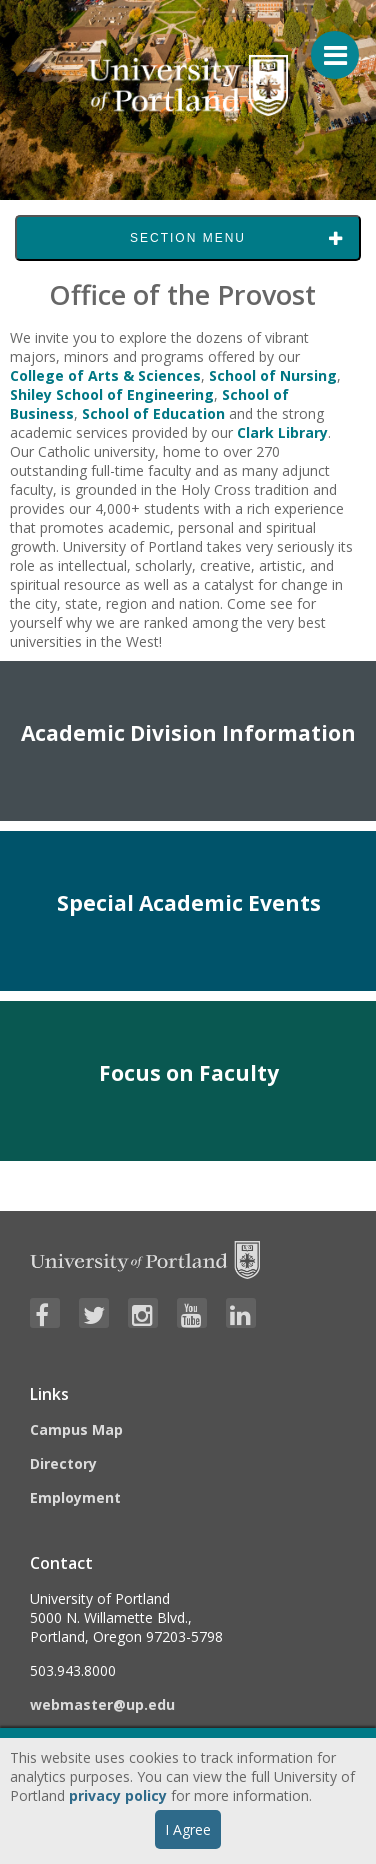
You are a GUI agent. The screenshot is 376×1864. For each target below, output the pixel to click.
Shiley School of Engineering (112, 394)
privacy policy (118, 1795)
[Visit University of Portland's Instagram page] (143, 1313)
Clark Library (282, 432)
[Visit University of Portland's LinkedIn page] (241, 1313)
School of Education (153, 413)
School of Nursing (273, 375)
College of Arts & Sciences (105, 375)
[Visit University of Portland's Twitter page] (94, 1313)
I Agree (188, 1829)
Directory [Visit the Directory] (63, 1463)
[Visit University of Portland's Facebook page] (45, 1313)
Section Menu (188, 238)
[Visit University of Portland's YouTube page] (192, 1313)
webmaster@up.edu (102, 1704)
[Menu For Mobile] (326, 45)
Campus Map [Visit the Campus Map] (76, 1429)
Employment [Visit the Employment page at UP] (75, 1497)
